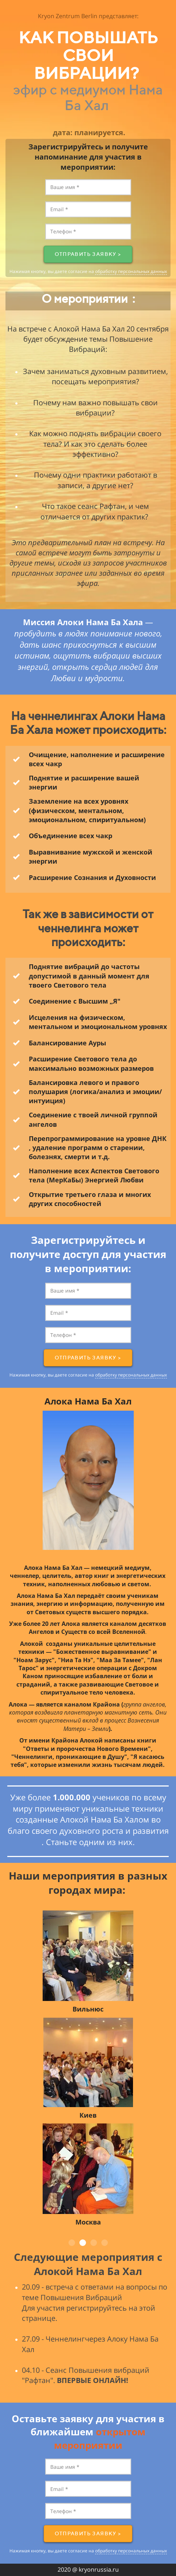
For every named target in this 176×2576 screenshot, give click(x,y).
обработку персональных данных (131, 271)
